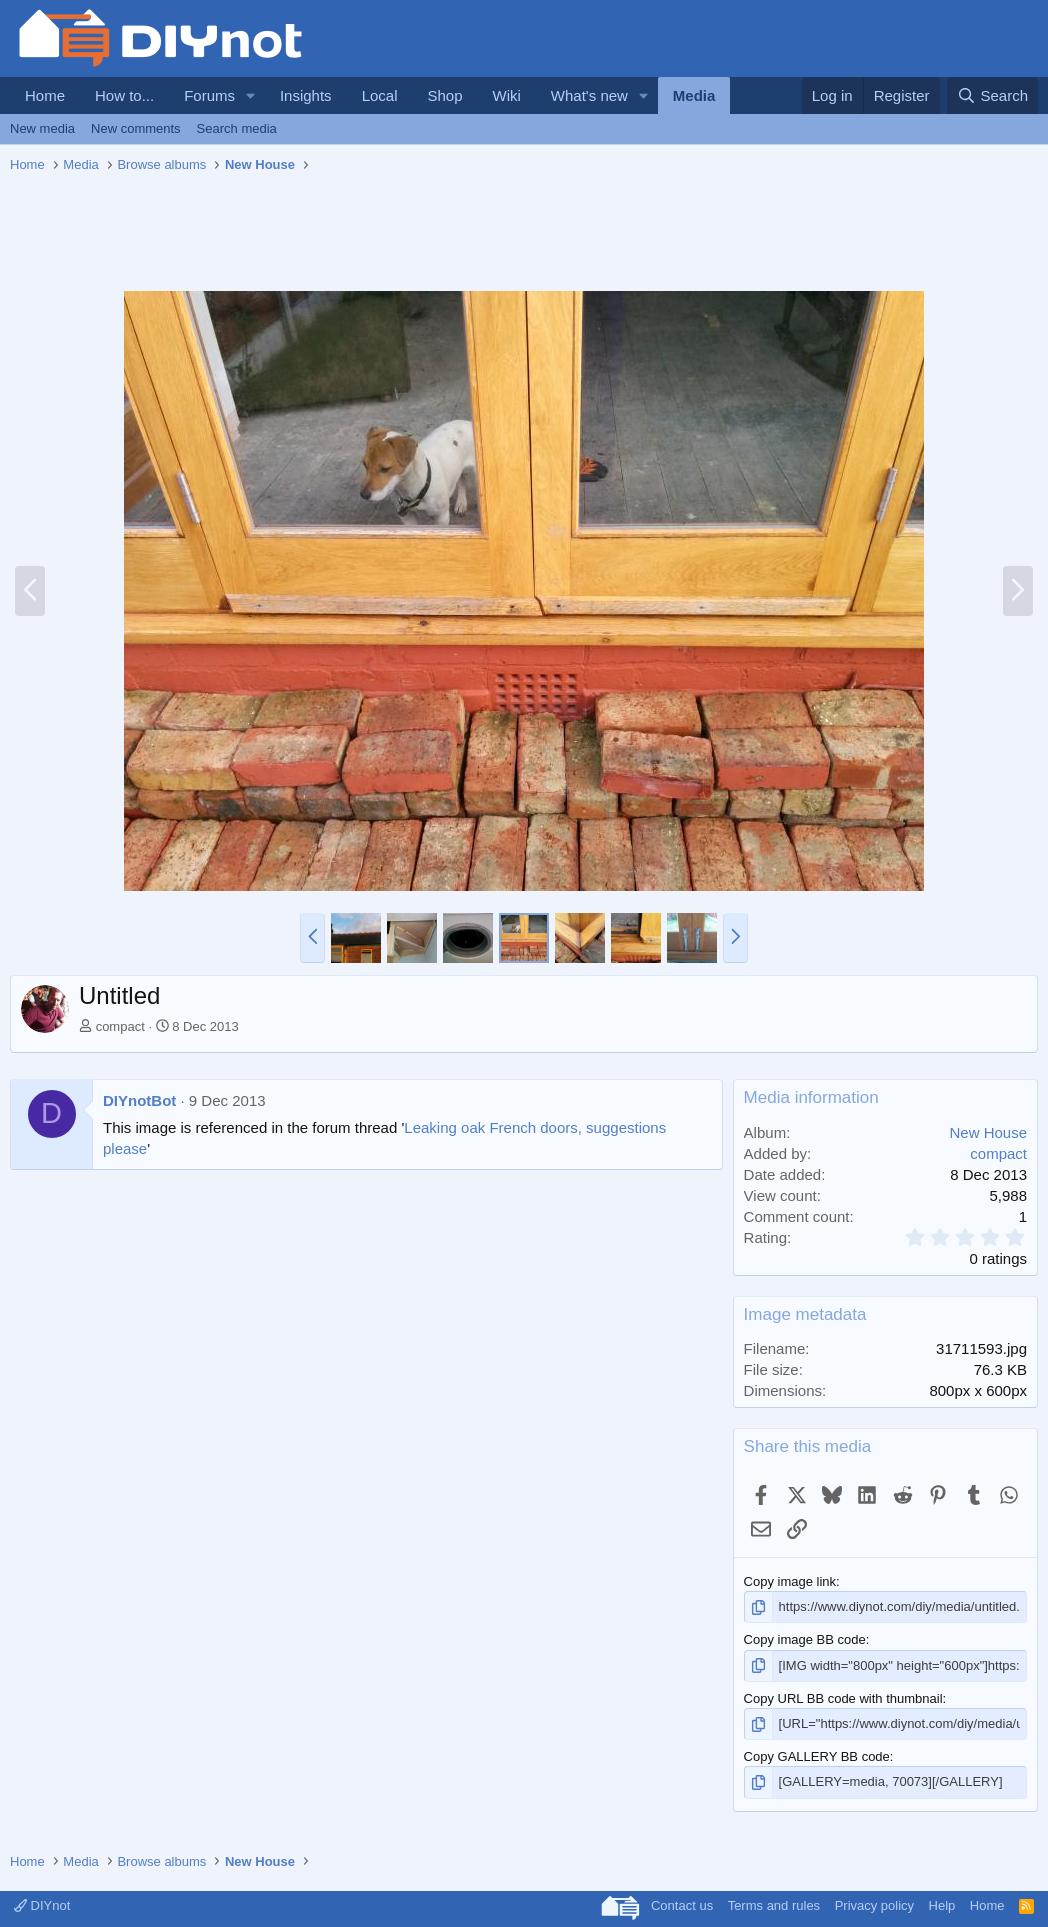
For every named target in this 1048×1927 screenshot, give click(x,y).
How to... (124, 95)
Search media (237, 128)
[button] (251, 95)
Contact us (682, 1905)
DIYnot (42, 1905)
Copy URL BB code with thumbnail (843, 1698)
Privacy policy (874, 1905)
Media (694, 95)
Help (942, 1905)
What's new (589, 95)
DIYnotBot (139, 1100)
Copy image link (790, 1581)
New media (42, 128)
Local (380, 95)
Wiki (507, 95)
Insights (306, 95)
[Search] (992, 95)
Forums (209, 95)
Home (45, 95)
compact (120, 1026)
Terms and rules (774, 1905)
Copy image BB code (805, 1639)
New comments (136, 128)
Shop (444, 95)
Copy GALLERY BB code (817, 1756)
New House (988, 1132)
